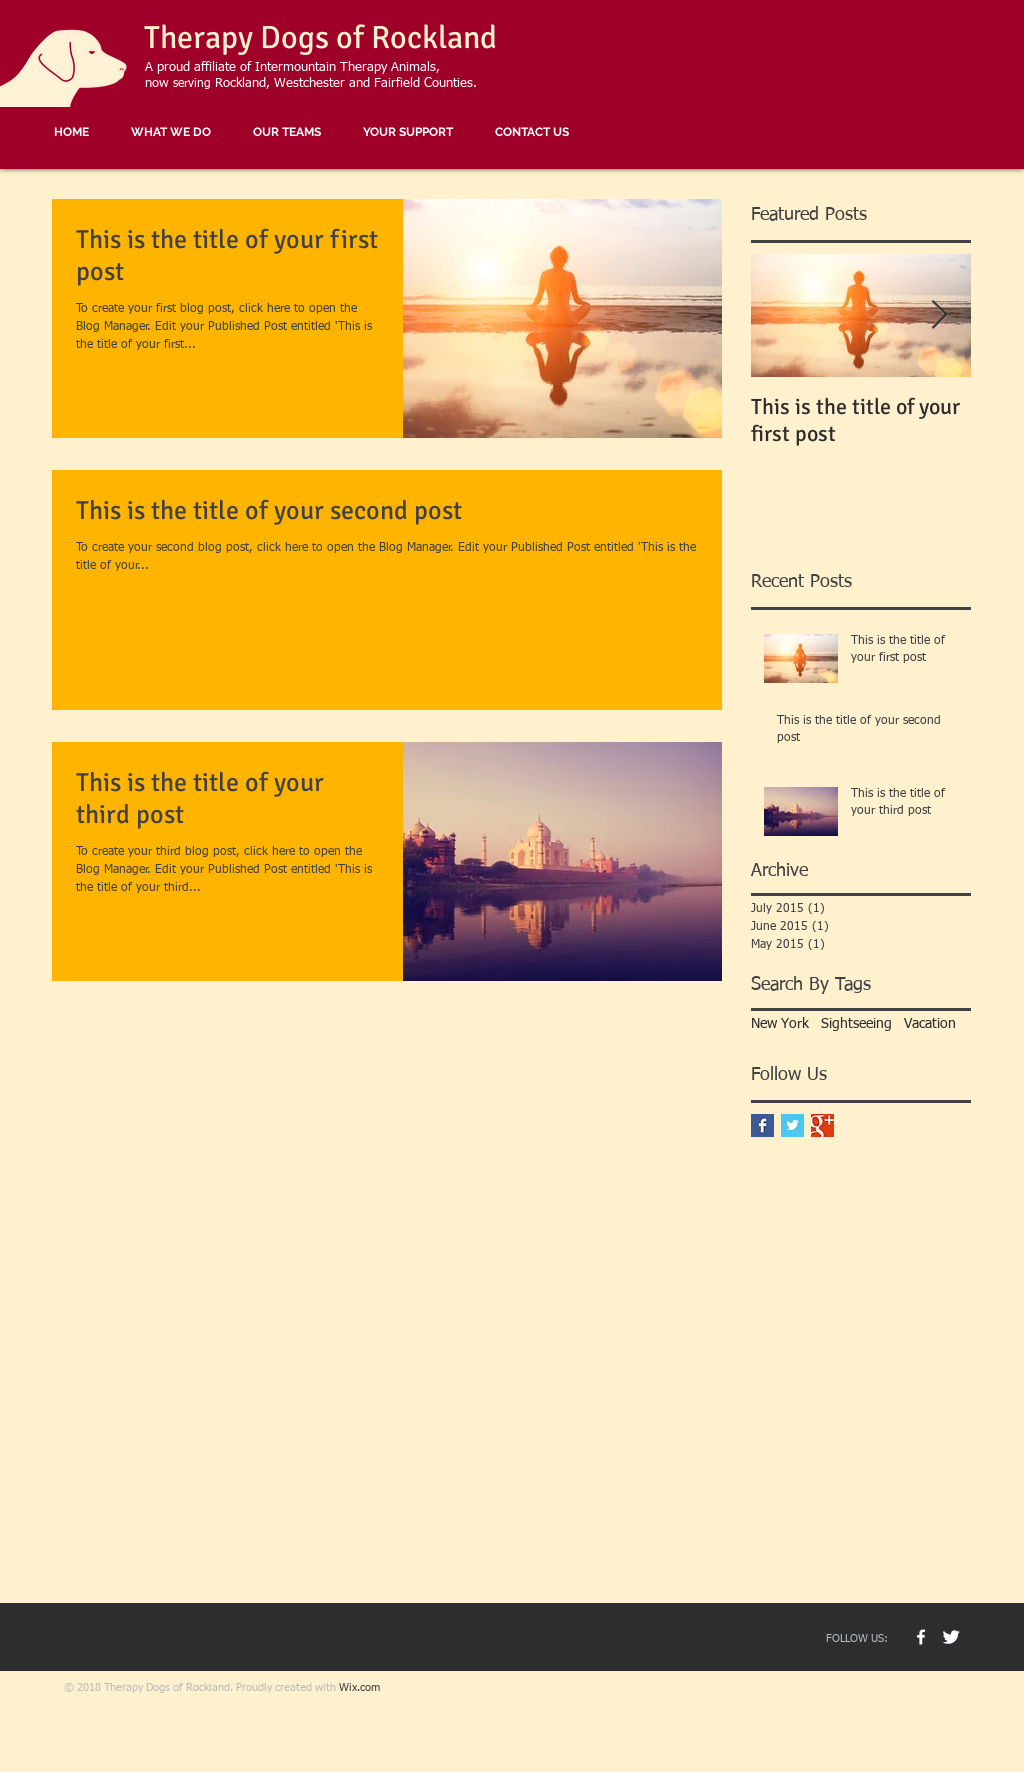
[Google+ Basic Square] (822, 1125)
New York (780, 1024)
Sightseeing (856, 1024)
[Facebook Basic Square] (762, 1125)
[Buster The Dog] (951, 1637)
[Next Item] (939, 315)
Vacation (930, 1024)
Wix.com (359, 1687)
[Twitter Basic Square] (792, 1125)
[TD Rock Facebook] (921, 1637)
